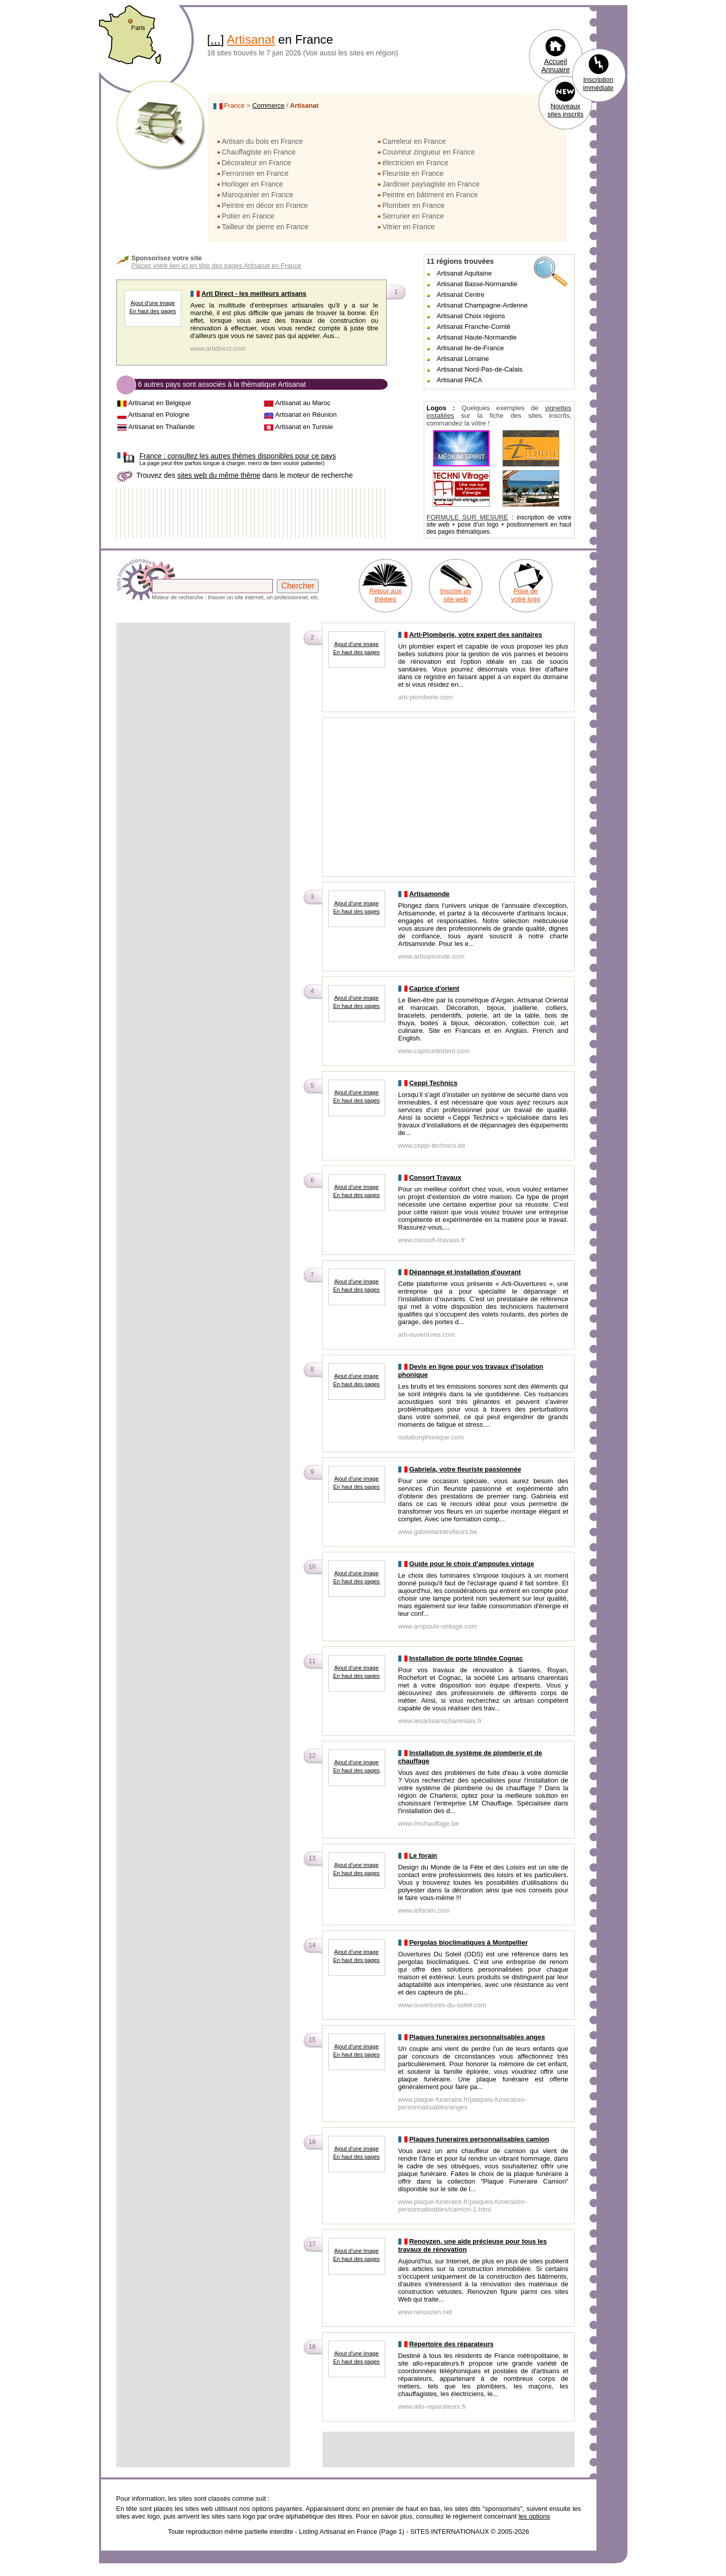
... (215, 39)
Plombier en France (414, 205)
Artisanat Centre (461, 294)
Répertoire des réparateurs (451, 2344)
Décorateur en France (256, 163)
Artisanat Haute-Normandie (477, 337)
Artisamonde (429, 894)
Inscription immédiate (598, 83)
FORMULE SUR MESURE (468, 517)
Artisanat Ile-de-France (470, 348)
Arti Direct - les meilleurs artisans (253, 293)
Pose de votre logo (525, 595)
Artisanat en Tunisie (304, 427)
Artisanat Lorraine (463, 358)
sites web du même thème (218, 475)
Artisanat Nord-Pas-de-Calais (480, 369)
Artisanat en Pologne (159, 414)
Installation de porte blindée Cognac (466, 1658)
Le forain (423, 1855)
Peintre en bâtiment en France (430, 195)
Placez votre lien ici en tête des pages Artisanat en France (217, 265)
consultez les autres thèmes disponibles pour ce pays (238, 456)
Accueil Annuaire (555, 65)
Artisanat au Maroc (302, 403)
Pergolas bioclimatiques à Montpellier (468, 1942)
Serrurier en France (413, 216)
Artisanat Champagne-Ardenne (482, 305)
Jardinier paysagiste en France (431, 184)
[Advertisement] (203, 695)
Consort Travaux (435, 1177)
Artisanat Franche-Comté (474, 326)
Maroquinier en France (258, 195)
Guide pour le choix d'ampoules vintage (471, 1564)
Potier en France (248, 216)
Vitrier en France (409, 227)
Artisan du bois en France (262, 141)
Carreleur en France (414, 141)
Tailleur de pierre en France (265, 227)
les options (534, 2516)
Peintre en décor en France (265, 205)
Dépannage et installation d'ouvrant (465, 1272)
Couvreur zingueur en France (429, 152)
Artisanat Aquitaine (464, 273)
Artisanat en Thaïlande (161, 427)
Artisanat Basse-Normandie (477, 284)
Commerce (268, 105)
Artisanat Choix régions (471, 316)
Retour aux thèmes (385, 595)
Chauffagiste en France (259, 152)
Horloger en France (252, 184)
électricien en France (416, 163)
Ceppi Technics (433, 1083)
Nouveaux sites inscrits (566, 110)
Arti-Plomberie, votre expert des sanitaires (475, 634)
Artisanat (251, 39)
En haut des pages (153, 311)
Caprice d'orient (434, 988)
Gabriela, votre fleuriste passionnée (465, 1469)
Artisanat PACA (459, 380)
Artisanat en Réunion (305, 414)
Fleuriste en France (413, 173)
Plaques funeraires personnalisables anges (477, 2037)
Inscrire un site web (455, 595)
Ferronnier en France (255, 173)
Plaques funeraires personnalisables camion (479, 2139)
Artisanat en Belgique (159, 403)
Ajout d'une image (153, 303)
